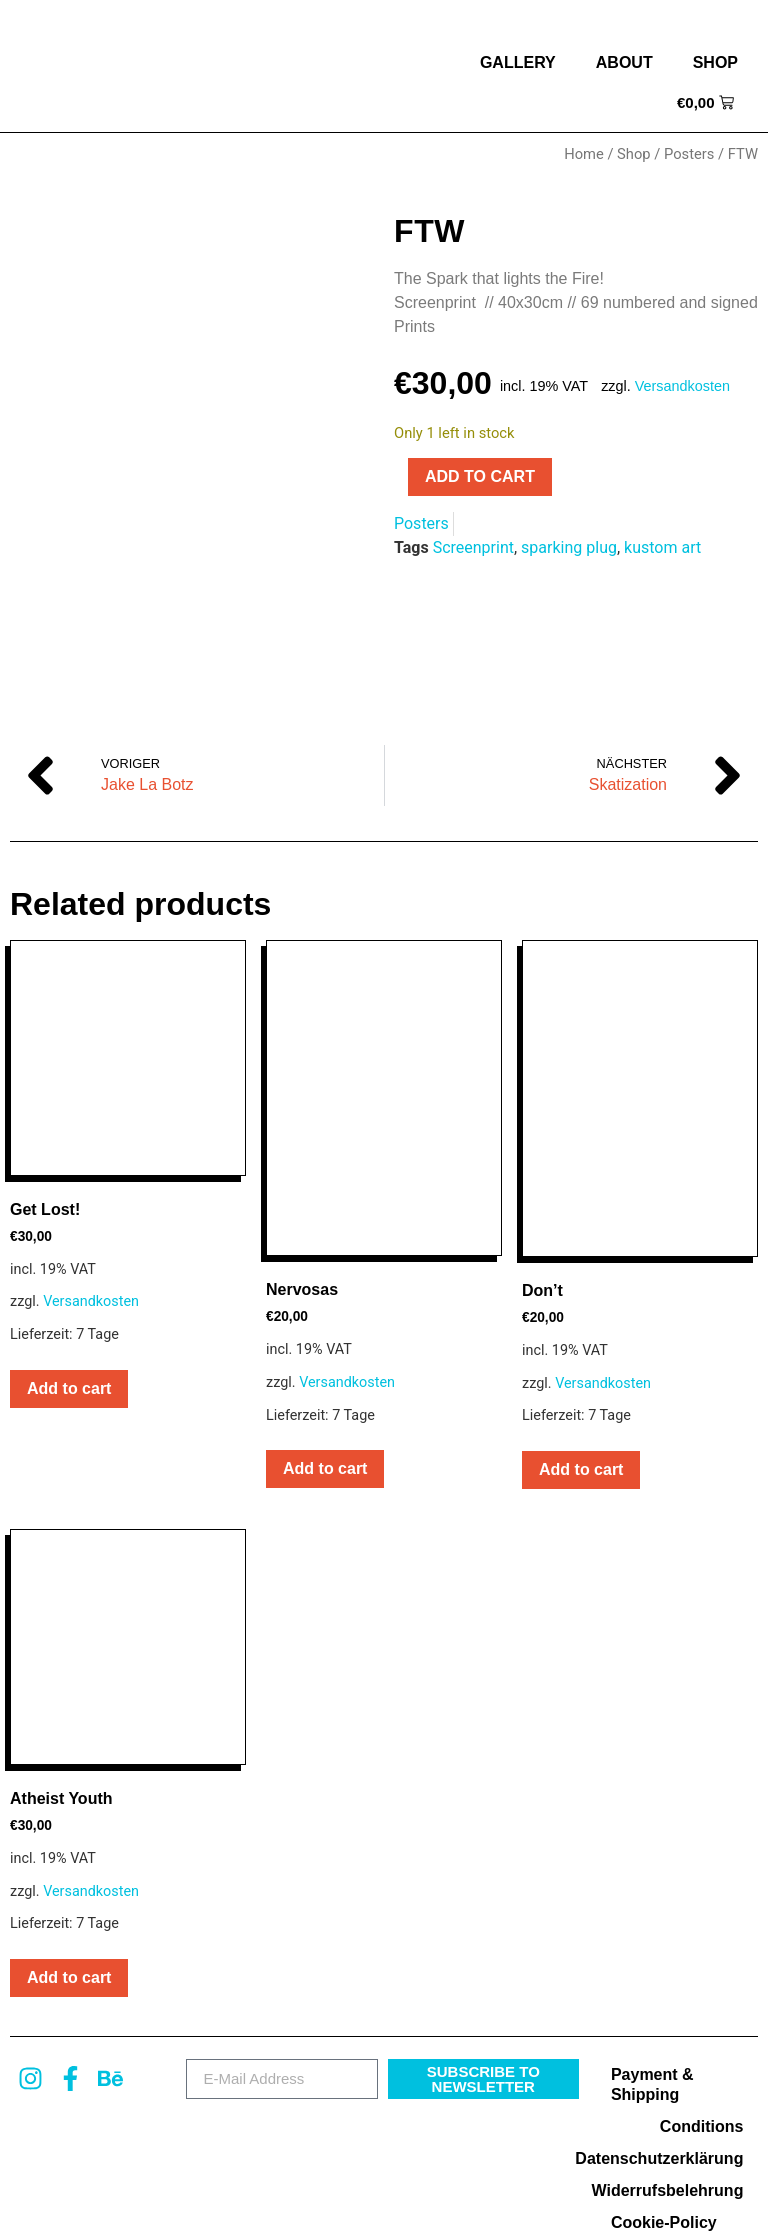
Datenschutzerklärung (671, 2057)
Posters (689, 154)
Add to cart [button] (69, 1287)
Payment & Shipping (652, 1983)
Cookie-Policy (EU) (664, 2131)
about (624, 62)
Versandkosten (682, 386)
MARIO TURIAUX (471, 2200)
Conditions (702, 2025)
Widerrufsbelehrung (671, 2089)
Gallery (518, 62)
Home (584, 154)
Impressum (572, 2200)
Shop (715, 62)
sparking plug (569, 547)
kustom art (662, 547)
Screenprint (473, 547)
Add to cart (480, 476)
